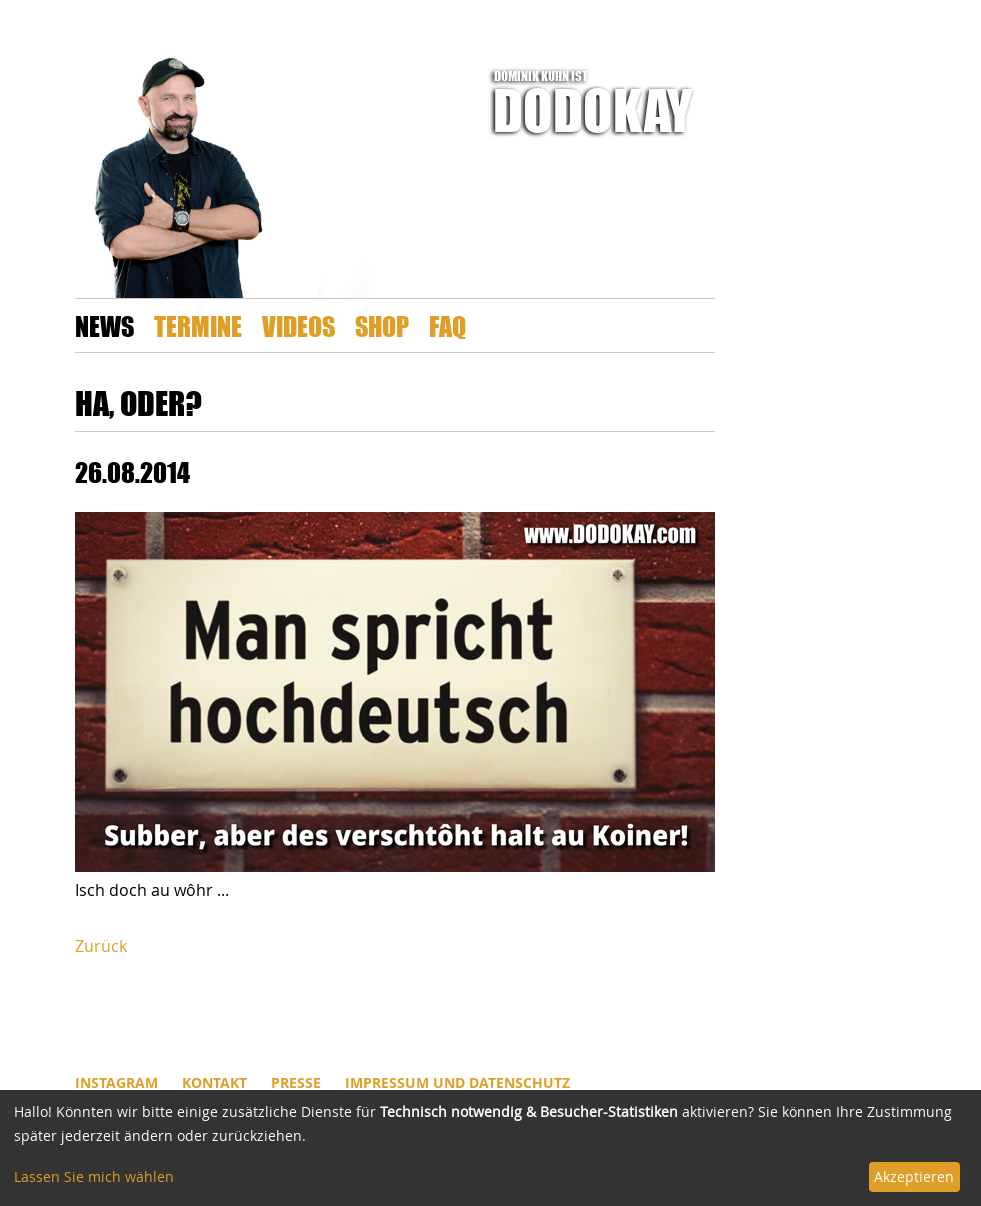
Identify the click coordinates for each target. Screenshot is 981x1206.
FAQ (447, 325)
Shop (382, 325)
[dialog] (490, 1148)
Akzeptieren (914, 1176)
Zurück (101, 946)
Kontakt (214, 1082)
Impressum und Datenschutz (457, 1082)
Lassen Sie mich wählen (94, 1176)
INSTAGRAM (116, 1082)
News (104, 325)
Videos (298, 325)
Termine (198, 325)
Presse (296, 1082)
